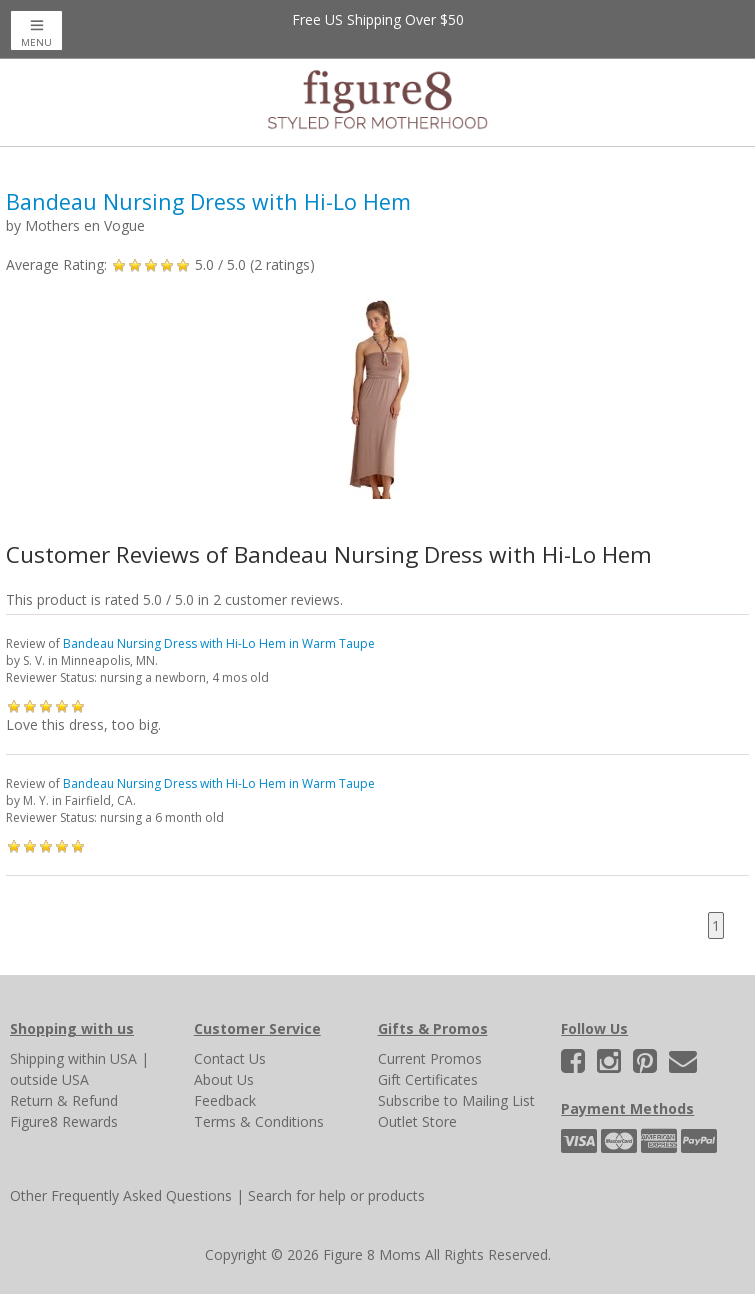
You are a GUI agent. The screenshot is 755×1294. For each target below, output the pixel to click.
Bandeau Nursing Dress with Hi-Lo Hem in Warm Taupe (219, 643)
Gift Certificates (428, 1079)
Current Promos (430, 1058)
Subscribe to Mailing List (456, 1100)
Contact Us (230, 1058)
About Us (224, 1079)
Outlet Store (417, 1121)
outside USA (49, 1079)
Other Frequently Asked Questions (121, 1195)
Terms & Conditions (259, 1121)
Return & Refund (64, 1100)
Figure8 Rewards (64, 1121)
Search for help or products (336, 1195)
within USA (102, 1058)
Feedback (225, 1100)
